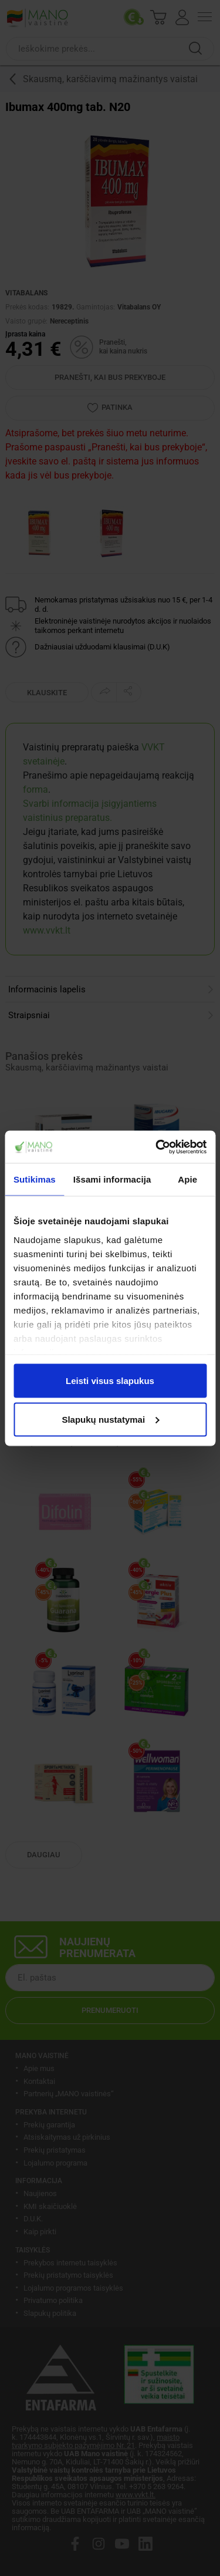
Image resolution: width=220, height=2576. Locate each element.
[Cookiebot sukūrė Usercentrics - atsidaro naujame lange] (157, 1146)
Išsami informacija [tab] (112, 1179)
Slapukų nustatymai (110, 1419)
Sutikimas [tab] (34, 1179)
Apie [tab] (187, 1179)
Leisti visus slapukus (110, 1381)
